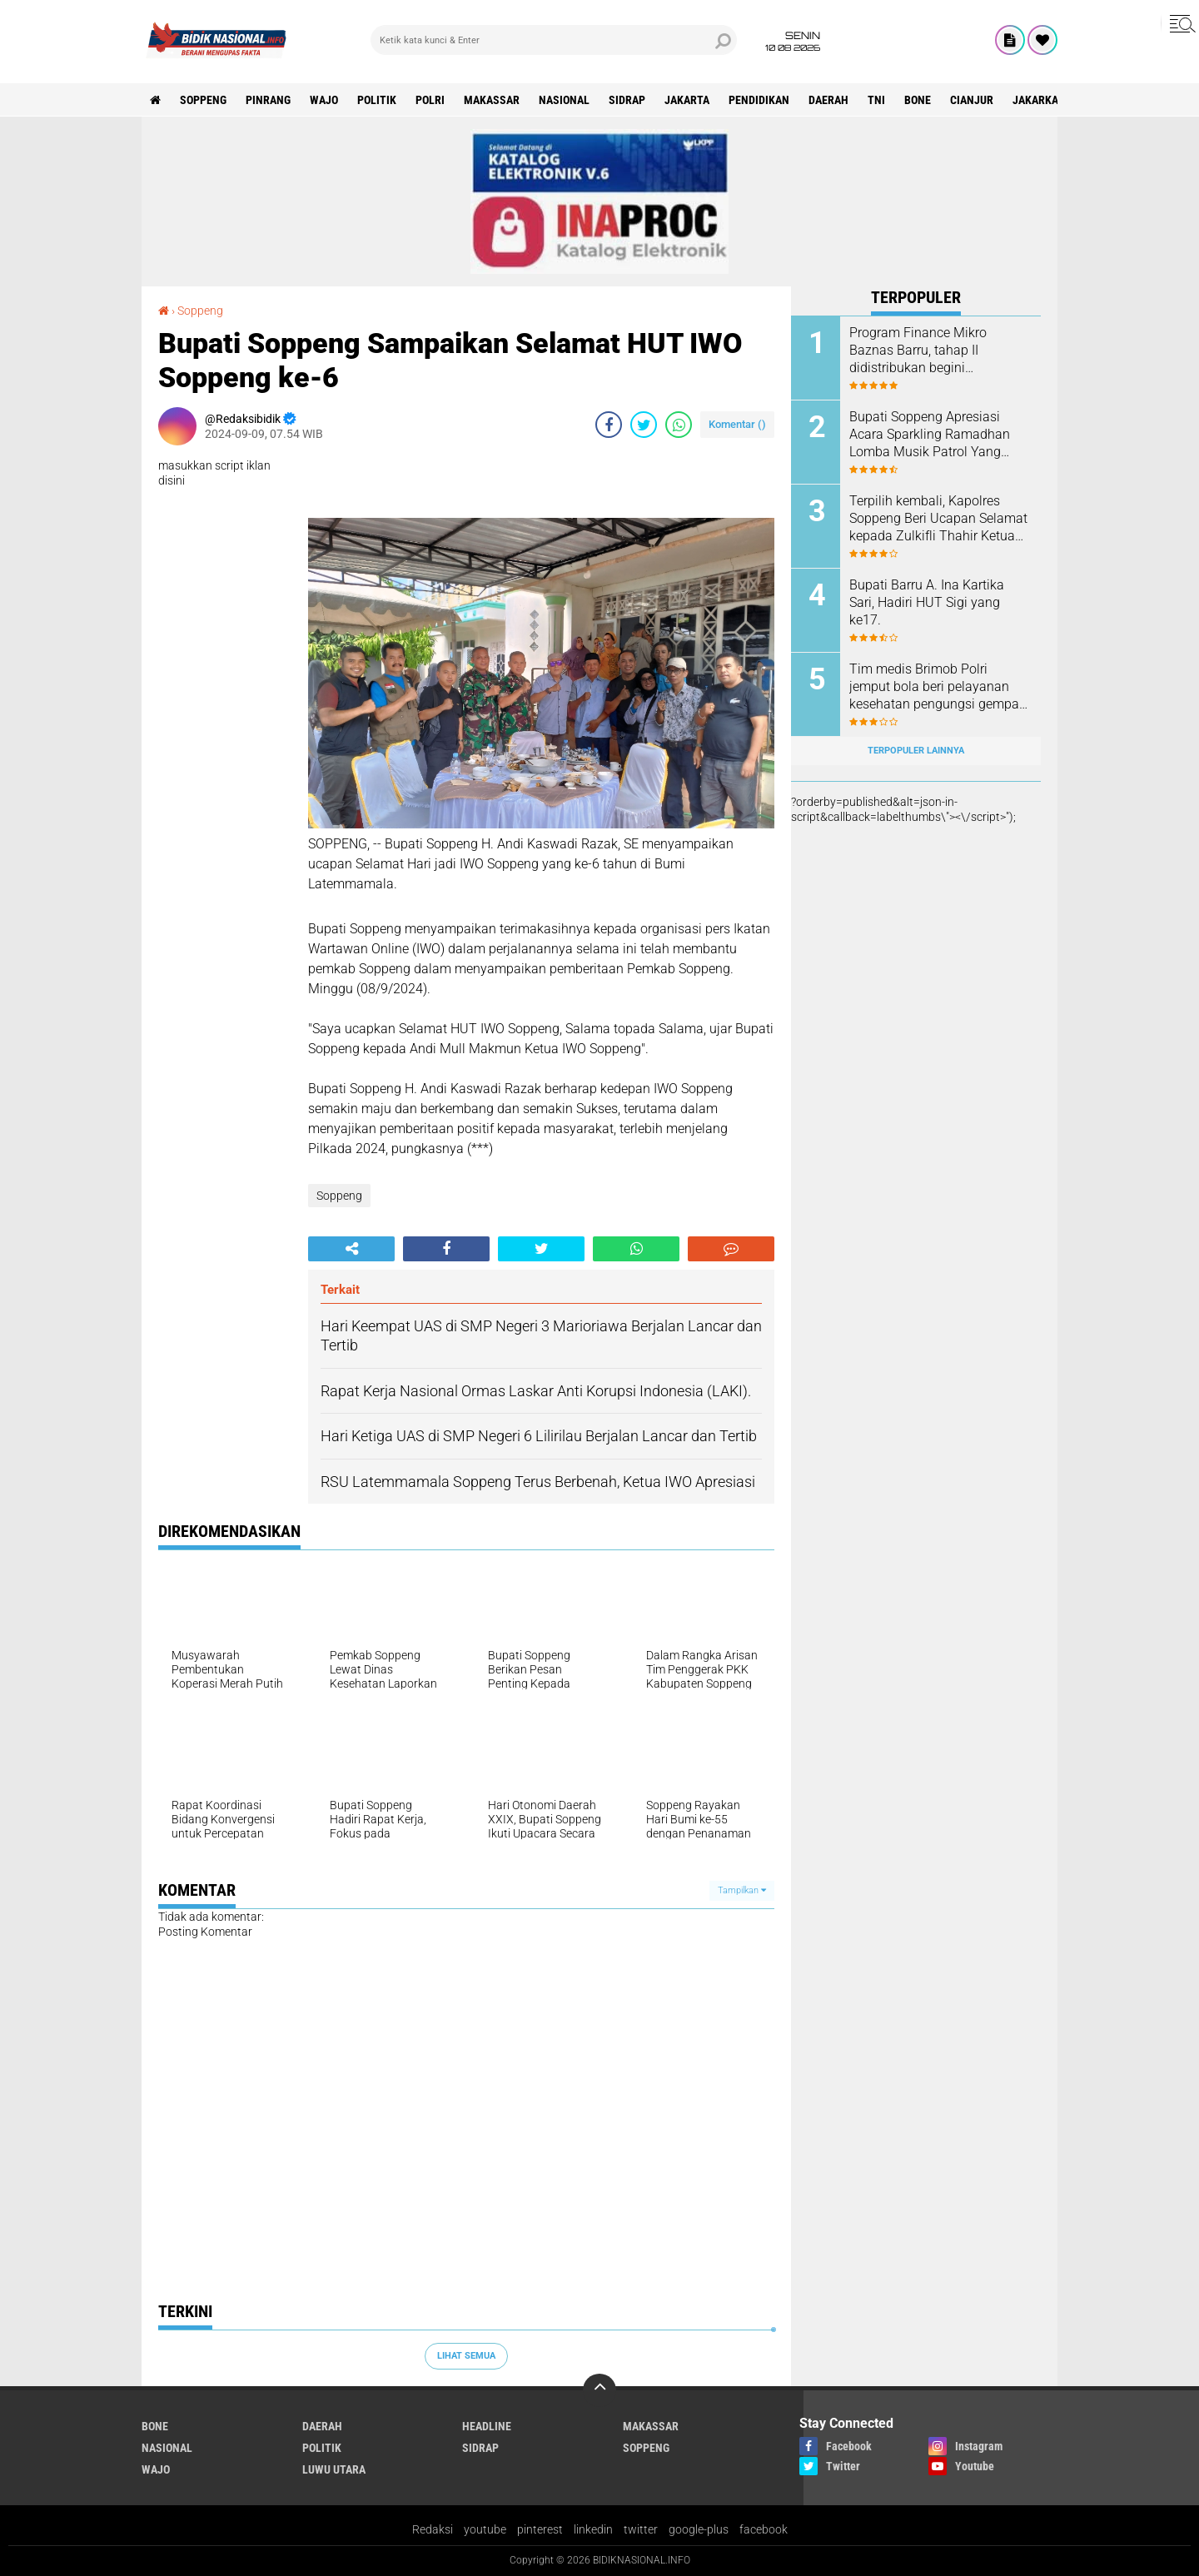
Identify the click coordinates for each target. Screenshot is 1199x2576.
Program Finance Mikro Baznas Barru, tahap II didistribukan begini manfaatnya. (918, 350)
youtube (485, 2529)
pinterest (540, 2529)
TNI (876, 100)
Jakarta (686, 100)
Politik (376, 100)
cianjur (971, 100)
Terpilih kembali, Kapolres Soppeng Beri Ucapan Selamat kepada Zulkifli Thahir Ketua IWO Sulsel (938, 519)
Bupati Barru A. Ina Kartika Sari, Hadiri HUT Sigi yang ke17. (926, 602)
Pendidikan (759, 100)
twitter (641, 2529)
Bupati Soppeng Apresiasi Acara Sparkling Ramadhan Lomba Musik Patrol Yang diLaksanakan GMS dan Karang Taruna (929, 434)
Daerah (828, 100)
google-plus (699, 2529)
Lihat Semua (466, 2355)
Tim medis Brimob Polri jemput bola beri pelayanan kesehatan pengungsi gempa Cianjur (934, 687)
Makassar (492, 100)
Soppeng (203, 100)
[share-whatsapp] (678, 424)
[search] (554, 40)
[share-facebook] (608, 424)
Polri (430, 100)
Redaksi (432, 2529)
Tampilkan (742, 1890)
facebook (763, 2529)
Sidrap (627, 100)
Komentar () (737, 424)
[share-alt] (351, 1248)
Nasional (564, 100)
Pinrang (268, 100)
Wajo (324, 100)
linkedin (593, 2529)
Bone (917, 100)
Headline (486, 2426)
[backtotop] (599, 2390)
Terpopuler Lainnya (916, 750)
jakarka (1035, 100)
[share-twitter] (643, 424)
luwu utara (334, 2469)
